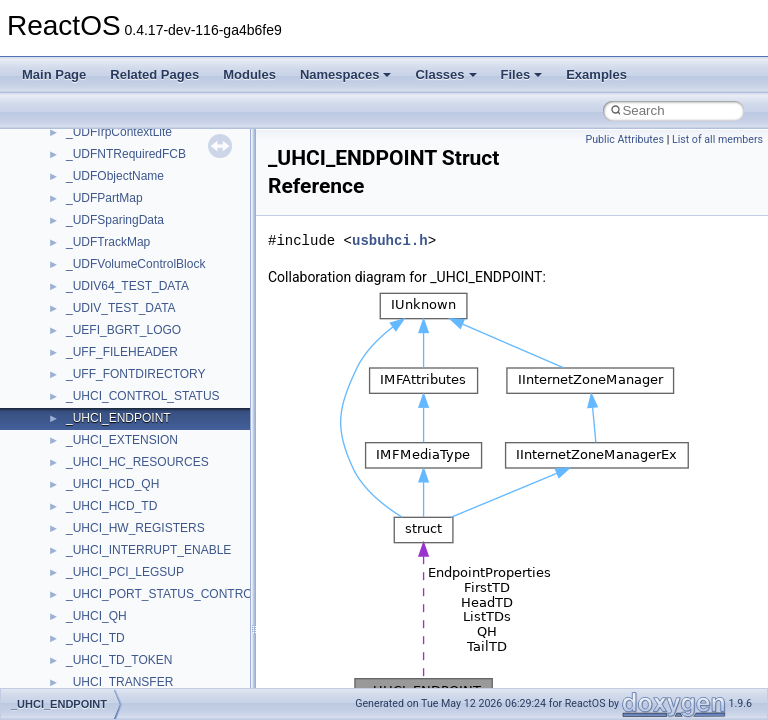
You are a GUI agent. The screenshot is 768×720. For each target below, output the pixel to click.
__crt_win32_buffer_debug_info (150, 539)
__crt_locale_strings (119, 231)
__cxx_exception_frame (129, 671)
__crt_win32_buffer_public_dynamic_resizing (185, 627)
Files (522, 74)
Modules (249, 74)
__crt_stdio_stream (117, 385)
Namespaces (346, 74)
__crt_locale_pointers (123, 165)
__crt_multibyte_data (121, 275)
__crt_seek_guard (114, 341)
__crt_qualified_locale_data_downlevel (169, 319)
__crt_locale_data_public (132, 143)
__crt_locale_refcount (123, 187)
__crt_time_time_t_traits (130, 429)
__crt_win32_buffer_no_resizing (151, 605)
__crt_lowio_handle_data (132, 253)
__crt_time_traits (110, 495)
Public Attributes (624, 139)
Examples (596, 74)
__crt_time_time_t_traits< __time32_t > (170, 451)
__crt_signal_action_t (122, 363)
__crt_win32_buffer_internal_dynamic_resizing (189, 583)
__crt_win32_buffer (117, 517)
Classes (445, 74)
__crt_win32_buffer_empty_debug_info (169, 561)
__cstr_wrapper (107, 649)
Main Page (54, 74)
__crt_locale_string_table (132, 209)
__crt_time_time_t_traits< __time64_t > (170, 473)
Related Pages (154, 74)
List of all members (717, 139)
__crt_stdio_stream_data (132, 407)
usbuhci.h (390, 240)
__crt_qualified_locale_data (139, 297)
